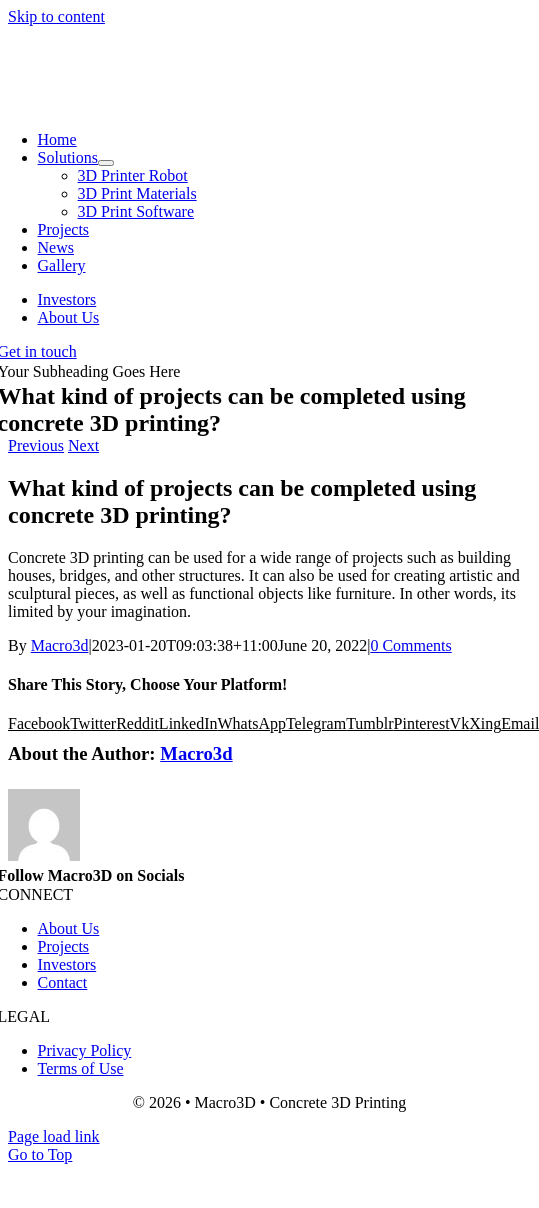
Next (83, 445)
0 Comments (410, 645)
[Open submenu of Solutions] (106, 163)
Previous (36, 445)
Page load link (54, 1136)
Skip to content (56, 16)
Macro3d (60, 645)
